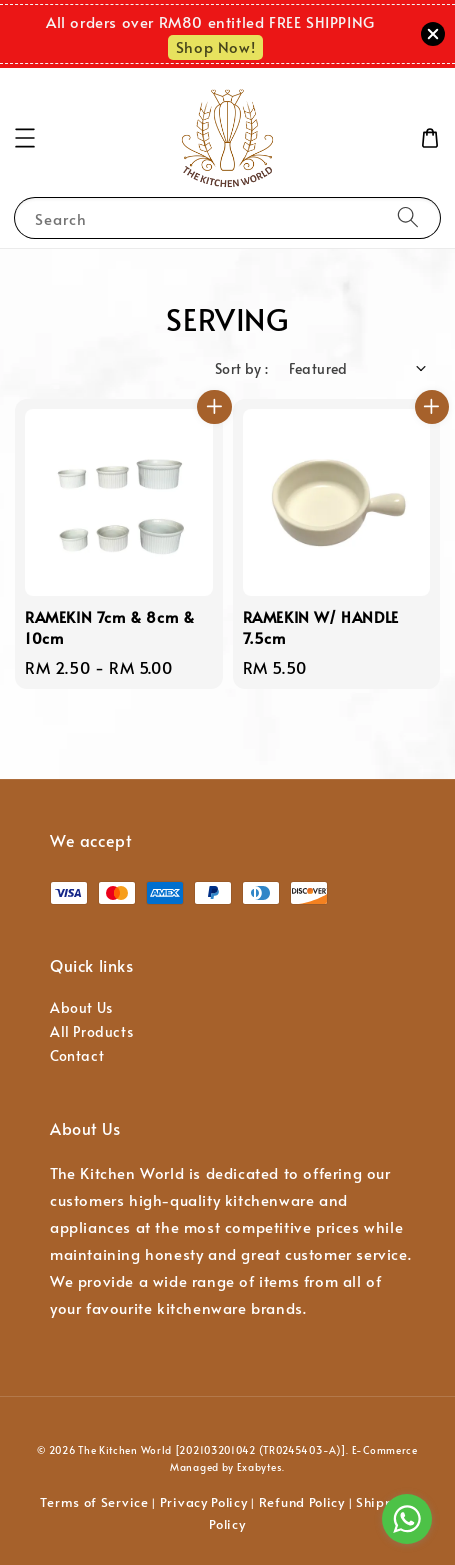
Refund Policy (302, 1502)
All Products (91, 1031)
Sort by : (242, 368)
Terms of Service (94, 1502)
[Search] (408, 217)
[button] (25, 138)
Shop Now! (215, 46)
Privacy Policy (204, 1502)
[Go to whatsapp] (407, 1519)
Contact (77, 1055)
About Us (81, 1007)
